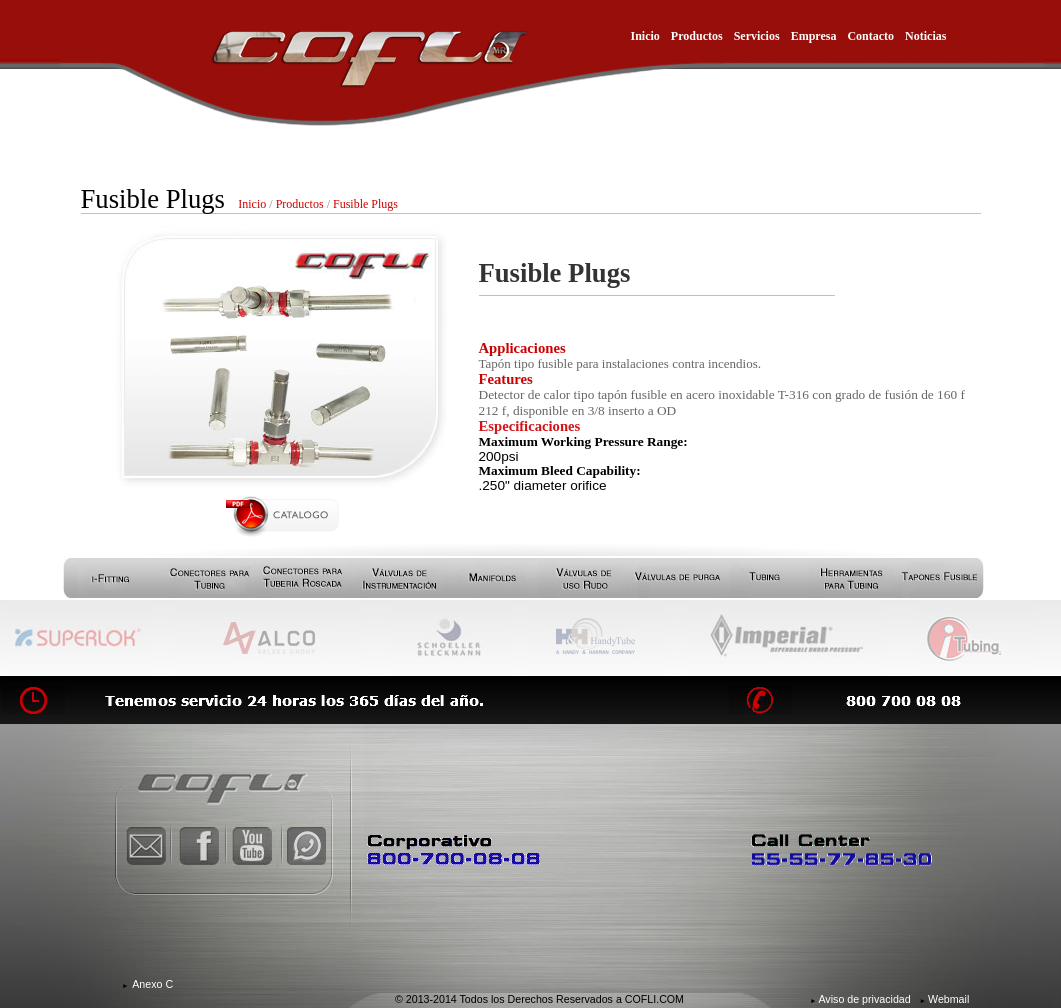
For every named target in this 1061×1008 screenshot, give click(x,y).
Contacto (870, 36)
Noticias (925, 36)
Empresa (814, 36)
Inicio (645, 36)
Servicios (757, 36)
